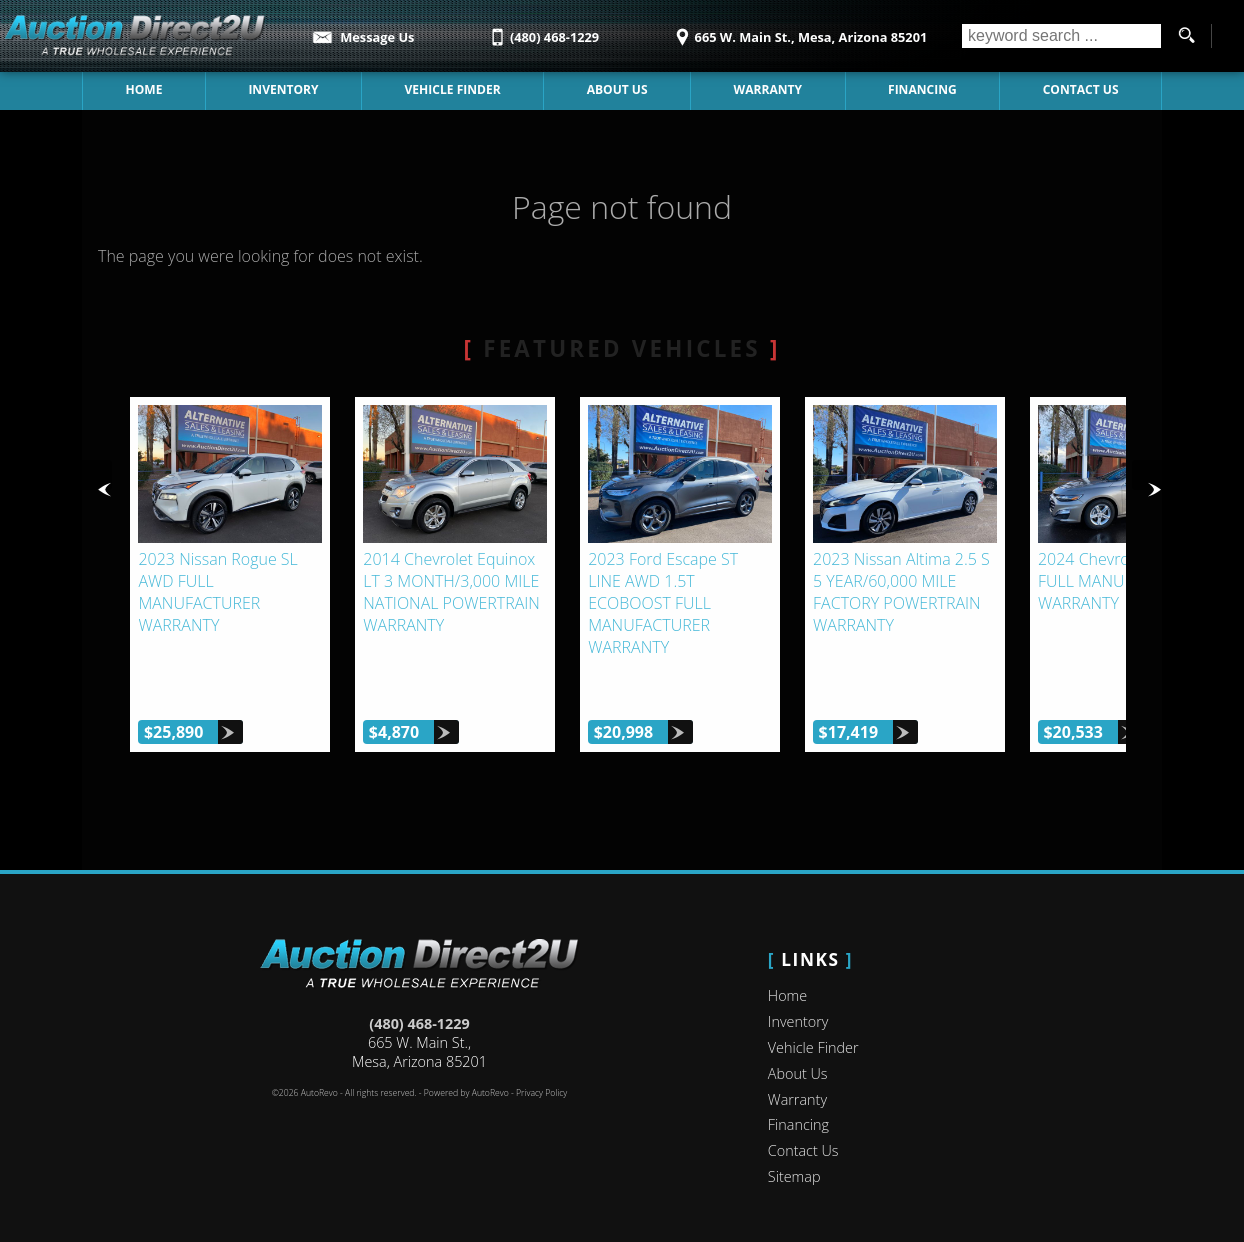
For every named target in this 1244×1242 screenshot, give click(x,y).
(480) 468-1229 (419, 1010)
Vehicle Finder (453, 89)
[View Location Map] (798, 30)
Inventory (284, 89)
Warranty (768, 89)
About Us (617, 89)
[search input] (1061, 36)
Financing (922, 89)
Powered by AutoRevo (466, 1080)
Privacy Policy (541, 1080)
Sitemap (794, 1163)
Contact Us (1081, 89)
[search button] (1186, 36)
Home (144, 89)
